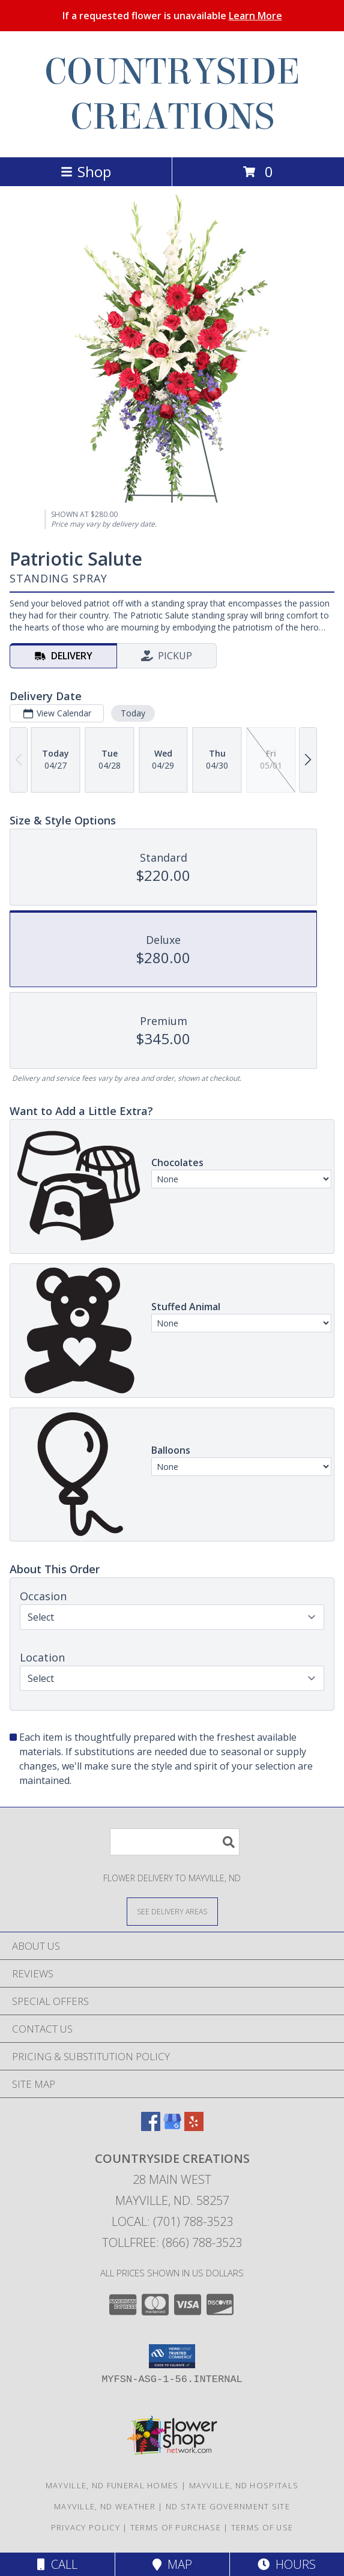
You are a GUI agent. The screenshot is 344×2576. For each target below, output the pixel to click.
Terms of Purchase (175, 2527)
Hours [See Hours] (287, 2564)
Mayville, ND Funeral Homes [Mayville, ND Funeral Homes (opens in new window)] (112, 2485)
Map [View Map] (172, 2564)
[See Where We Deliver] (172, 1911)
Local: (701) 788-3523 (172, 2221)
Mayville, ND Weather (104, 2506)
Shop (86, 171)
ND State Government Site (228, 2506)
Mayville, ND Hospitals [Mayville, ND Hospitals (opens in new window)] (244, 2485)
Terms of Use (262, 2527)
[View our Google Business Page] (172, 2127)
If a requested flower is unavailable (172, 15)
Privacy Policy (85, 2527)
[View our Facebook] (150, 2127)
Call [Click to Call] (57, 2564)
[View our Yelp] (194, 2127)
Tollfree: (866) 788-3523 (172, 2242)
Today (133, 713)
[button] (172, 2356)
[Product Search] (175, 1841)
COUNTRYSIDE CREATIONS (172, 94)
